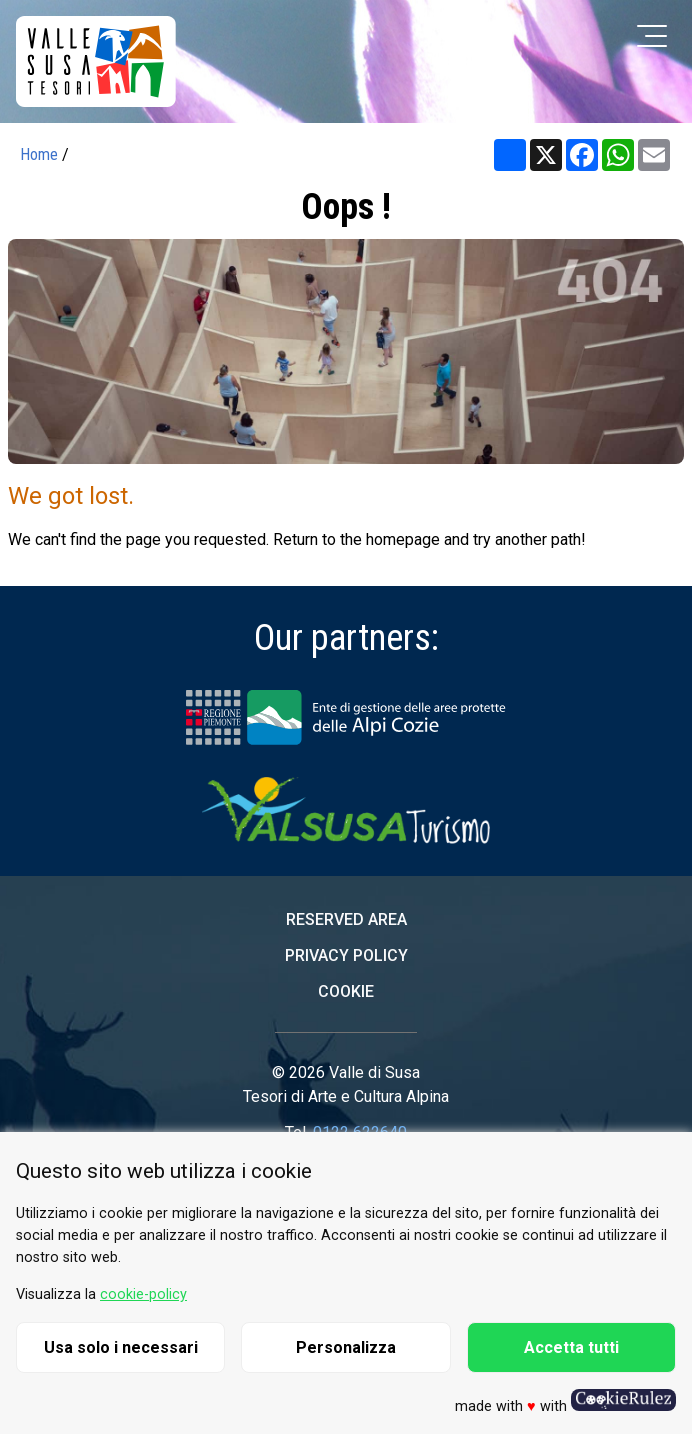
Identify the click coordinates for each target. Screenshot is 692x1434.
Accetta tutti (571, 1347)
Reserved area (346, 919)
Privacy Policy (346, 955)
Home (39, 154)
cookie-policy (143, 1294)
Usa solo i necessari (121, 1347)
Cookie (346, 991)
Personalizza (346, 1347)
